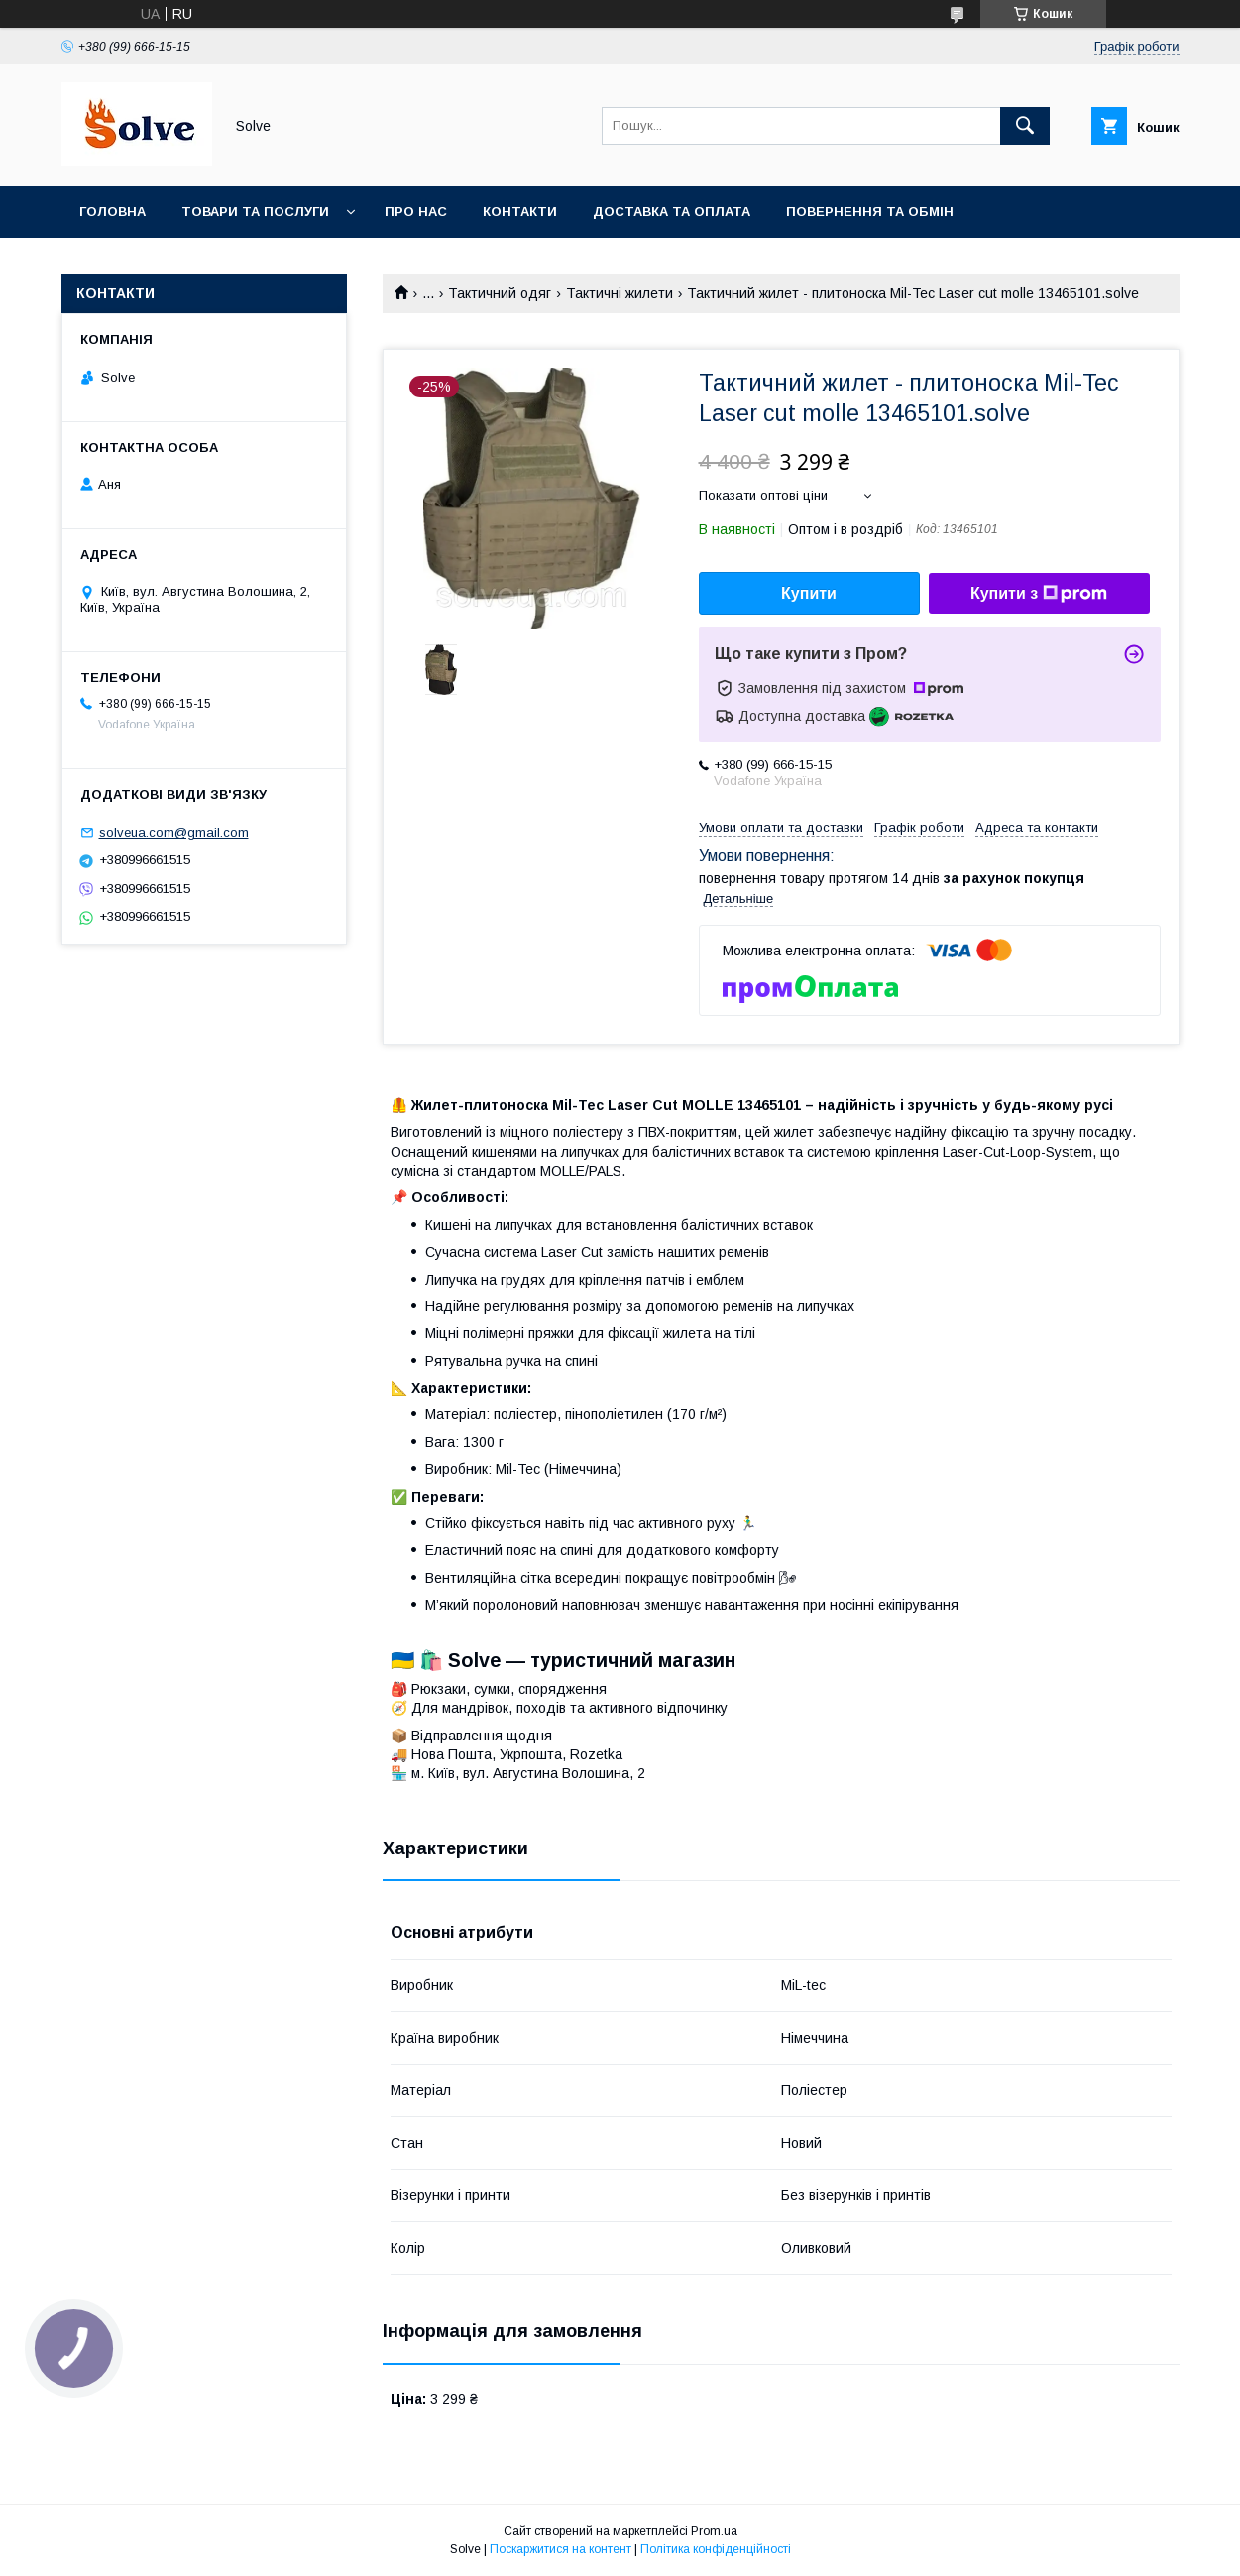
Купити (809, 593)
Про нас (416, 211)
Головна (112, 211)
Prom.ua (714, 2531)
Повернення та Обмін (870, 211)
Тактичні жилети (619, 293)
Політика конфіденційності (715, 2549)
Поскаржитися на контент (560, 2549)
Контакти (520, 211)
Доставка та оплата (671, 211)
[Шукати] (1025, 126)
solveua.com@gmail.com (174, 832)
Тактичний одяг (499, 293)
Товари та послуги (255, 211)
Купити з (1038, 594)
